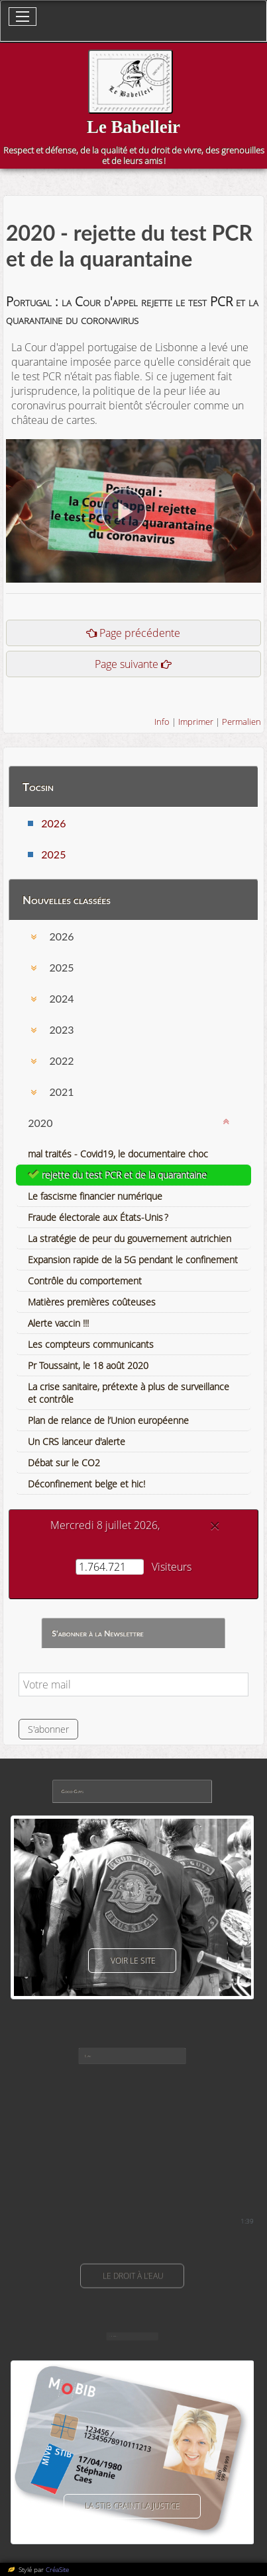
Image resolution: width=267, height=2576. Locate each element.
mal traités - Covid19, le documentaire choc (118, 1153)
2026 (53, 823)
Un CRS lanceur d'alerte (76, 1441)
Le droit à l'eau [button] (132, 2276)
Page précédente (139, 633)
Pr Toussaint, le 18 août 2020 (88, 1365)
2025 (53, 854)
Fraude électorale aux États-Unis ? (98, 1217)
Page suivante (126, 664)
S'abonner (48, 1729)
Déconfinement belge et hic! (86, 1483)
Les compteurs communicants (91, 1344)
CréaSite (57, 2569)
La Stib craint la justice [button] (132, 2506)
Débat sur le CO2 (64, 1462)
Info (162, 721)
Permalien (241, 721)
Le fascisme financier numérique (95, 1196)
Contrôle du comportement (85, 1280)
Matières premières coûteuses (92, 1302)
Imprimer (195, 721)
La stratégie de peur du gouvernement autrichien (129, 1238)
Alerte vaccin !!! (58, 1323)
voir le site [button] (132, 1961)
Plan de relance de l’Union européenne (108, 1420)
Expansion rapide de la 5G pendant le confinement (133, 1259)
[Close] (214, 1526)
